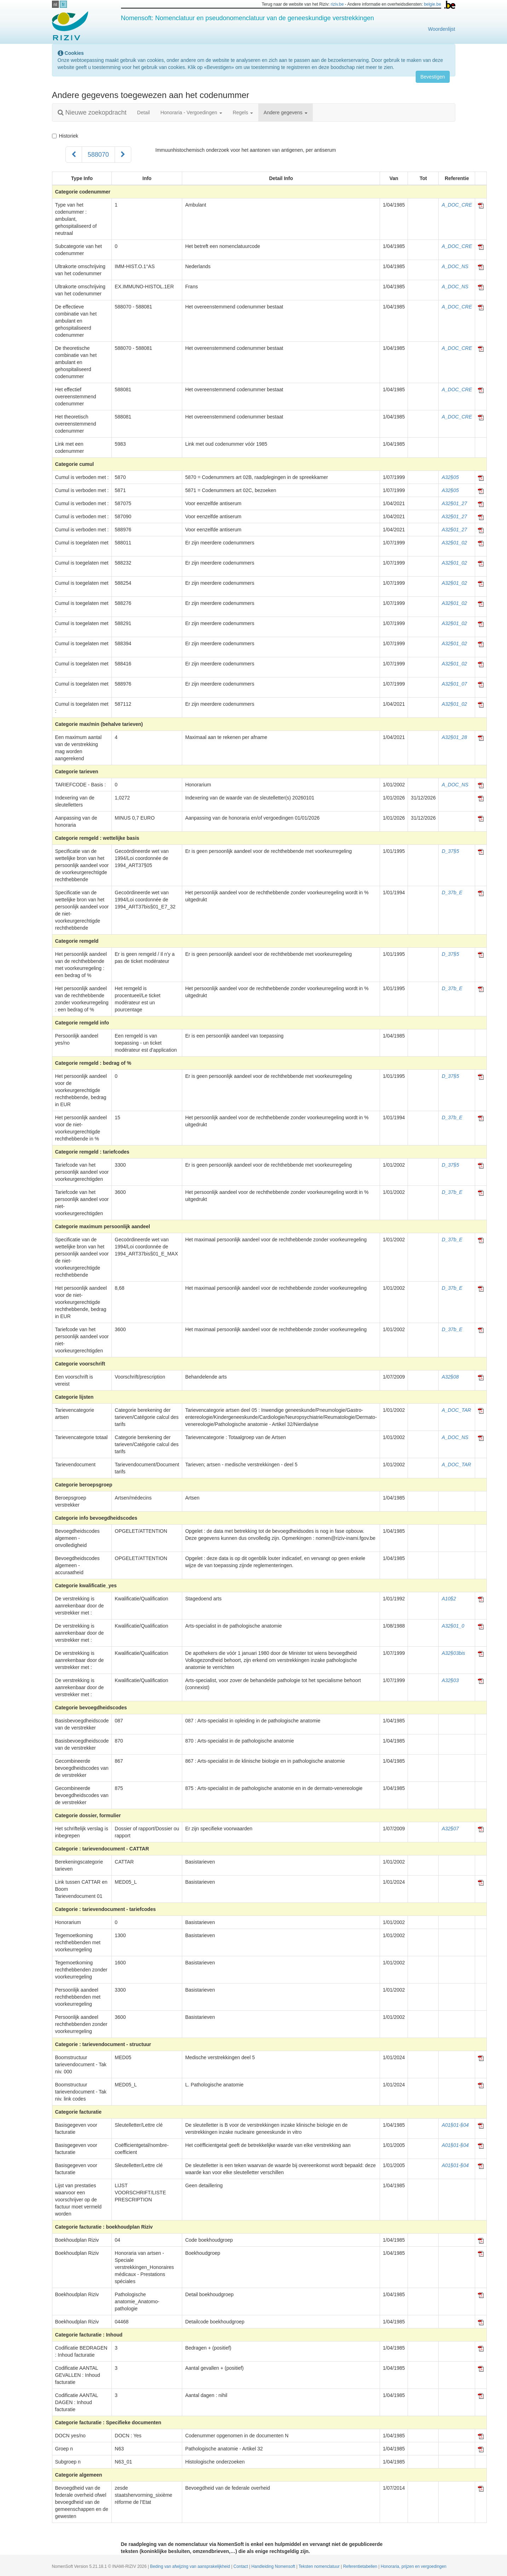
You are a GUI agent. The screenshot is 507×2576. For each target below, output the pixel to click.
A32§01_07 (454, 684)
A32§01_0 (453, 1626)
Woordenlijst (441, 29)
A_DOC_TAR (456, 1410)
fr (63, 4)
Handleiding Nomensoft (274, 2566)
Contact (241, 2566)
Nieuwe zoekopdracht (92, 112)
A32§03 (450, 1680)
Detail (143, 112)
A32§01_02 (454, 542)
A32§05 (450, 477)
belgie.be (432, 4)
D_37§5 (450, 851)
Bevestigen (432, 77)
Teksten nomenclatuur (320, 2566)
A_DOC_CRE (457, 205)
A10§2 (449, 1598)
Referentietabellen (361, 2566)
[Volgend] (123, 154)
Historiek (65, 136)
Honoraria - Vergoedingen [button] (191, 112)
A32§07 (450, 1828)
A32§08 (450, 1377)
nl (55, 4)
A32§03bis (453, 1653)
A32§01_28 (454, 737)
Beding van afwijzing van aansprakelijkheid (190, 2566)
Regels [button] (243, 112)
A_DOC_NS (455, 266)
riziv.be (337, 4)
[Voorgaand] (73, 154)
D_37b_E (452, 892)
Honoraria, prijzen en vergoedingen (413, 2566)
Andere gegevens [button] (285, 112)
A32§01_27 (454, 503)
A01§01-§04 (455, 2125)
